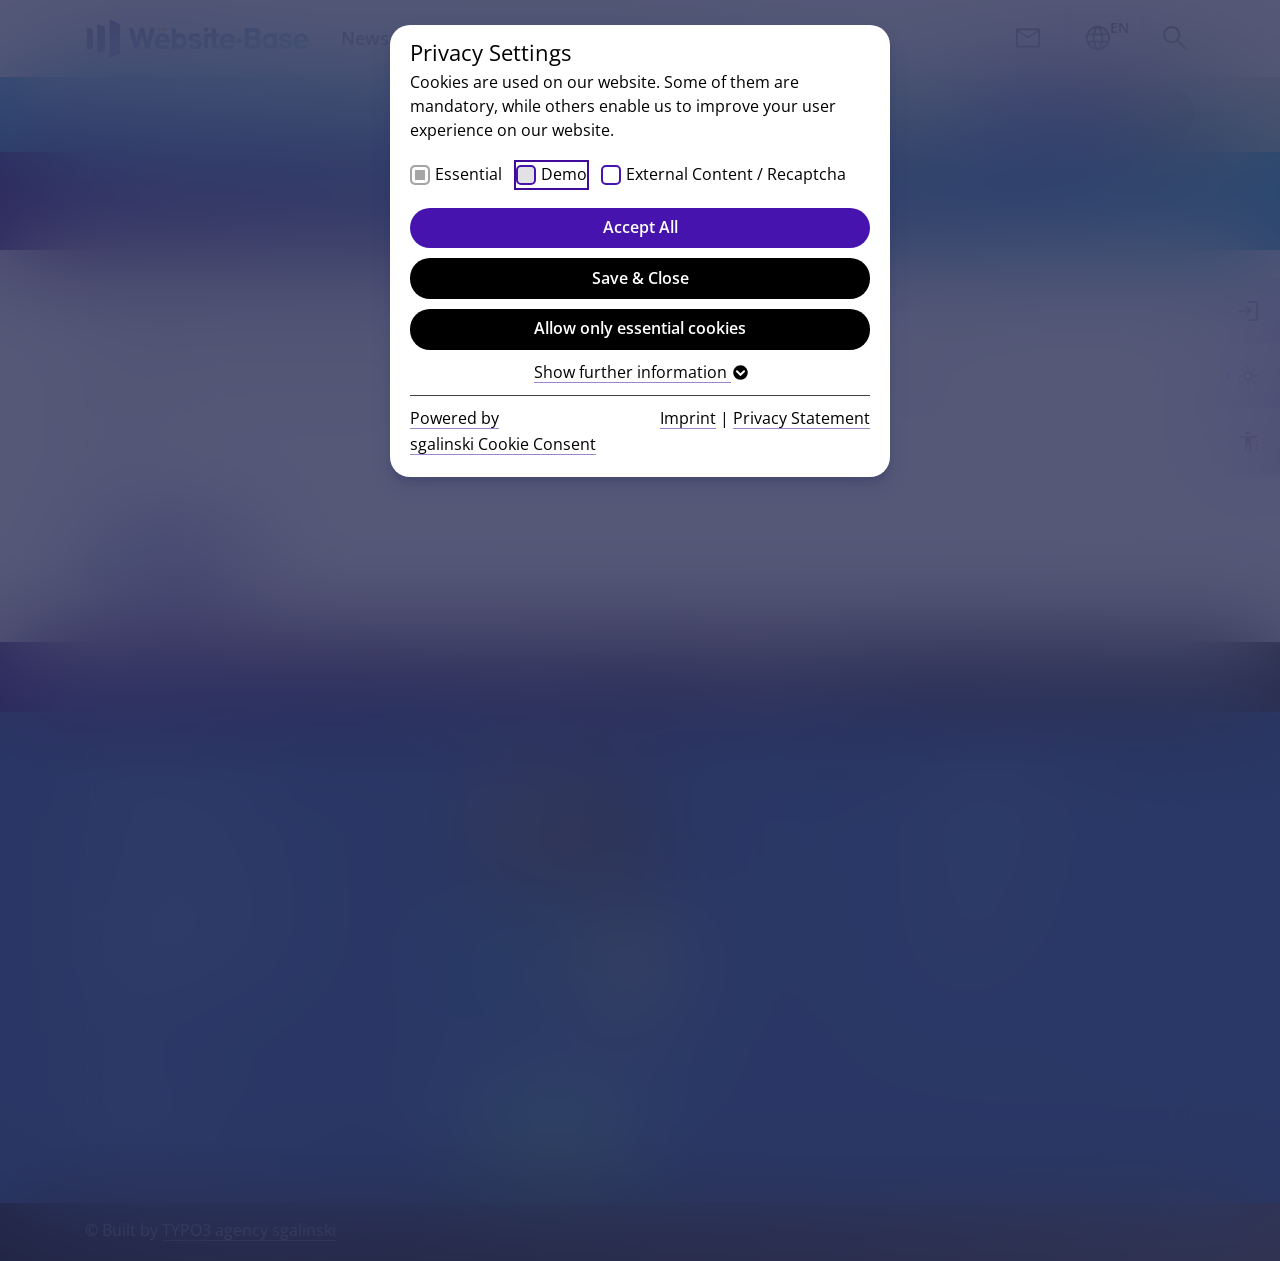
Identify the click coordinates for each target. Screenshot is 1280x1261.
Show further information (640, 372)
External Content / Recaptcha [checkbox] (736, 174)
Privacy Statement (801, 418)
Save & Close (640, 278)
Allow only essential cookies (640, 328)
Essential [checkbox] (468, 174)
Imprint (688, 418)
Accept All (640, 227)
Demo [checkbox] (564, 174)
